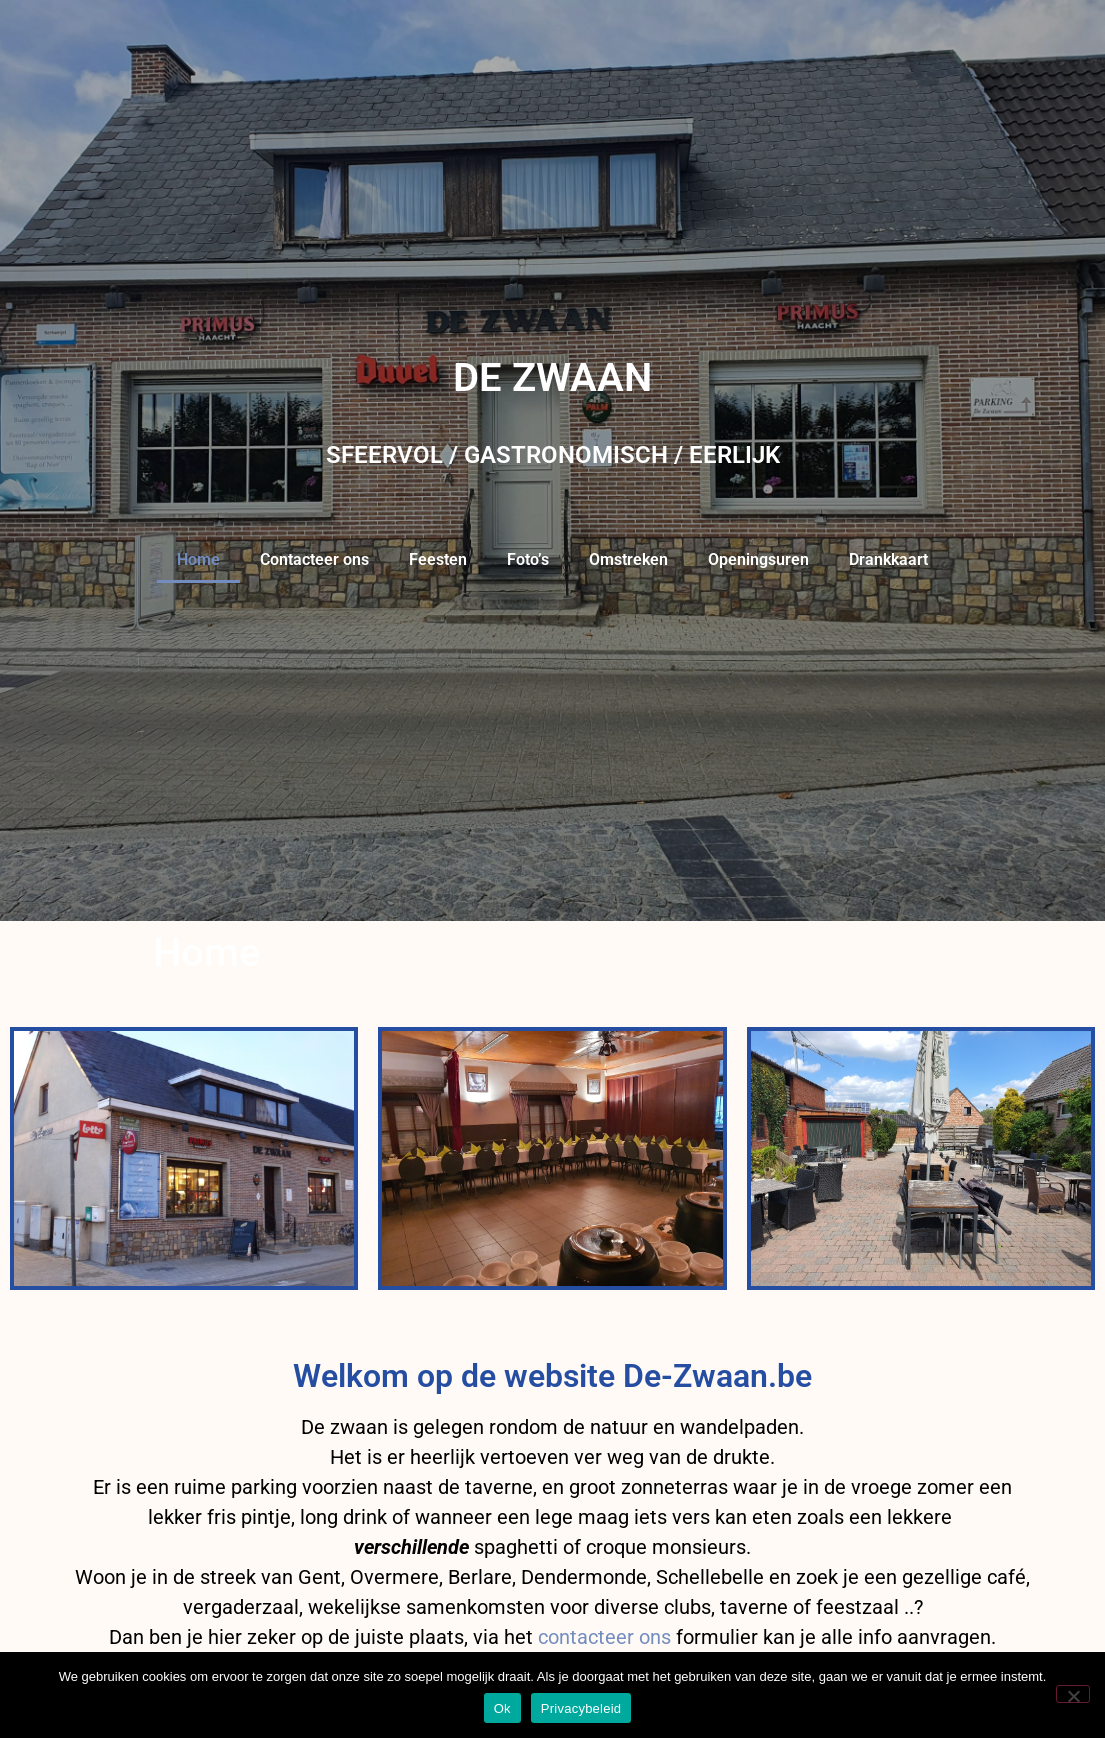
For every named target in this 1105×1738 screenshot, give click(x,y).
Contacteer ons (314, 559)
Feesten (438, 559)
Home (198, 559)
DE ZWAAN (552, 377)
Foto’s (528, 559)
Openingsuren (758, 559)
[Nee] (1073, 1694)
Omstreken (628, 559)
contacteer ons (604, 1637)
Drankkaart (888, 559)
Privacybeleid (581, 1708)
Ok (502, 1708)
